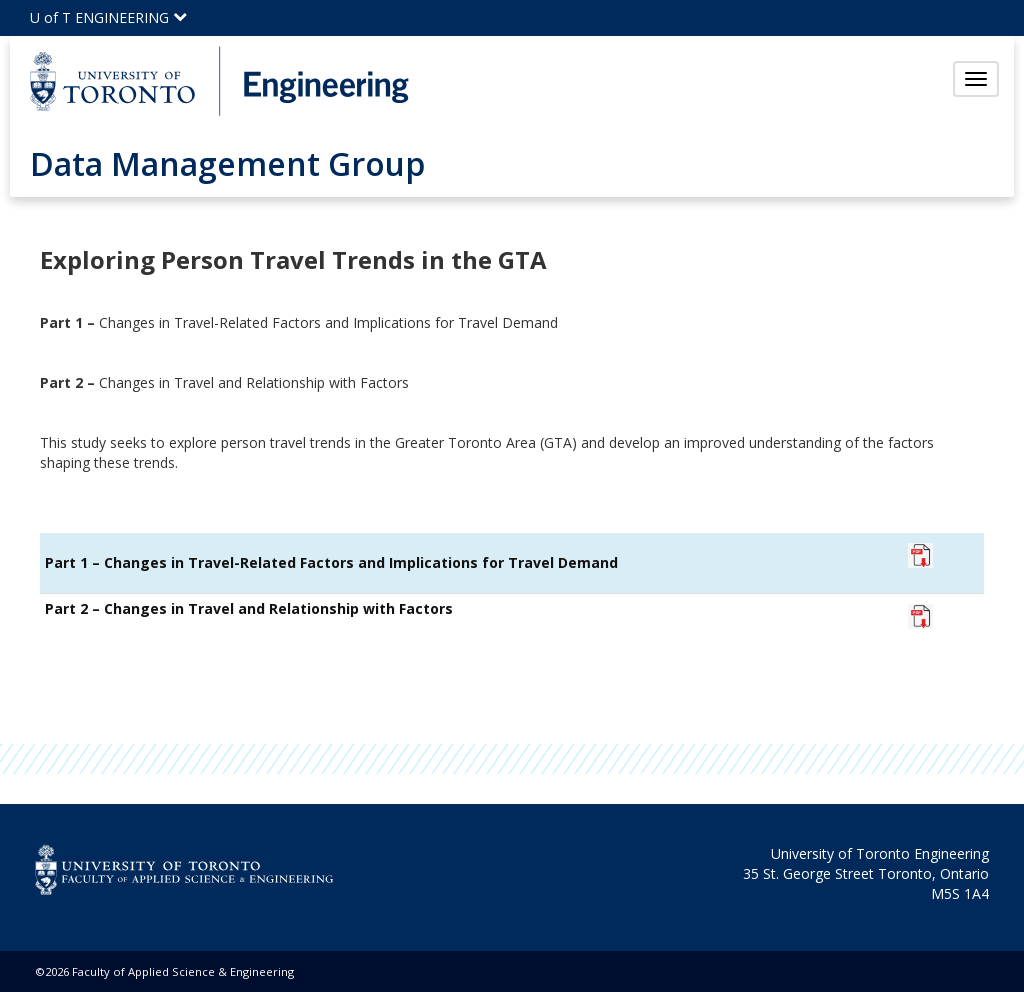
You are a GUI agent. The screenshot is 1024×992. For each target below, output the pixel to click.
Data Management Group (227, 163)
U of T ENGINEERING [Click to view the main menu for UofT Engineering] (108, 17)
